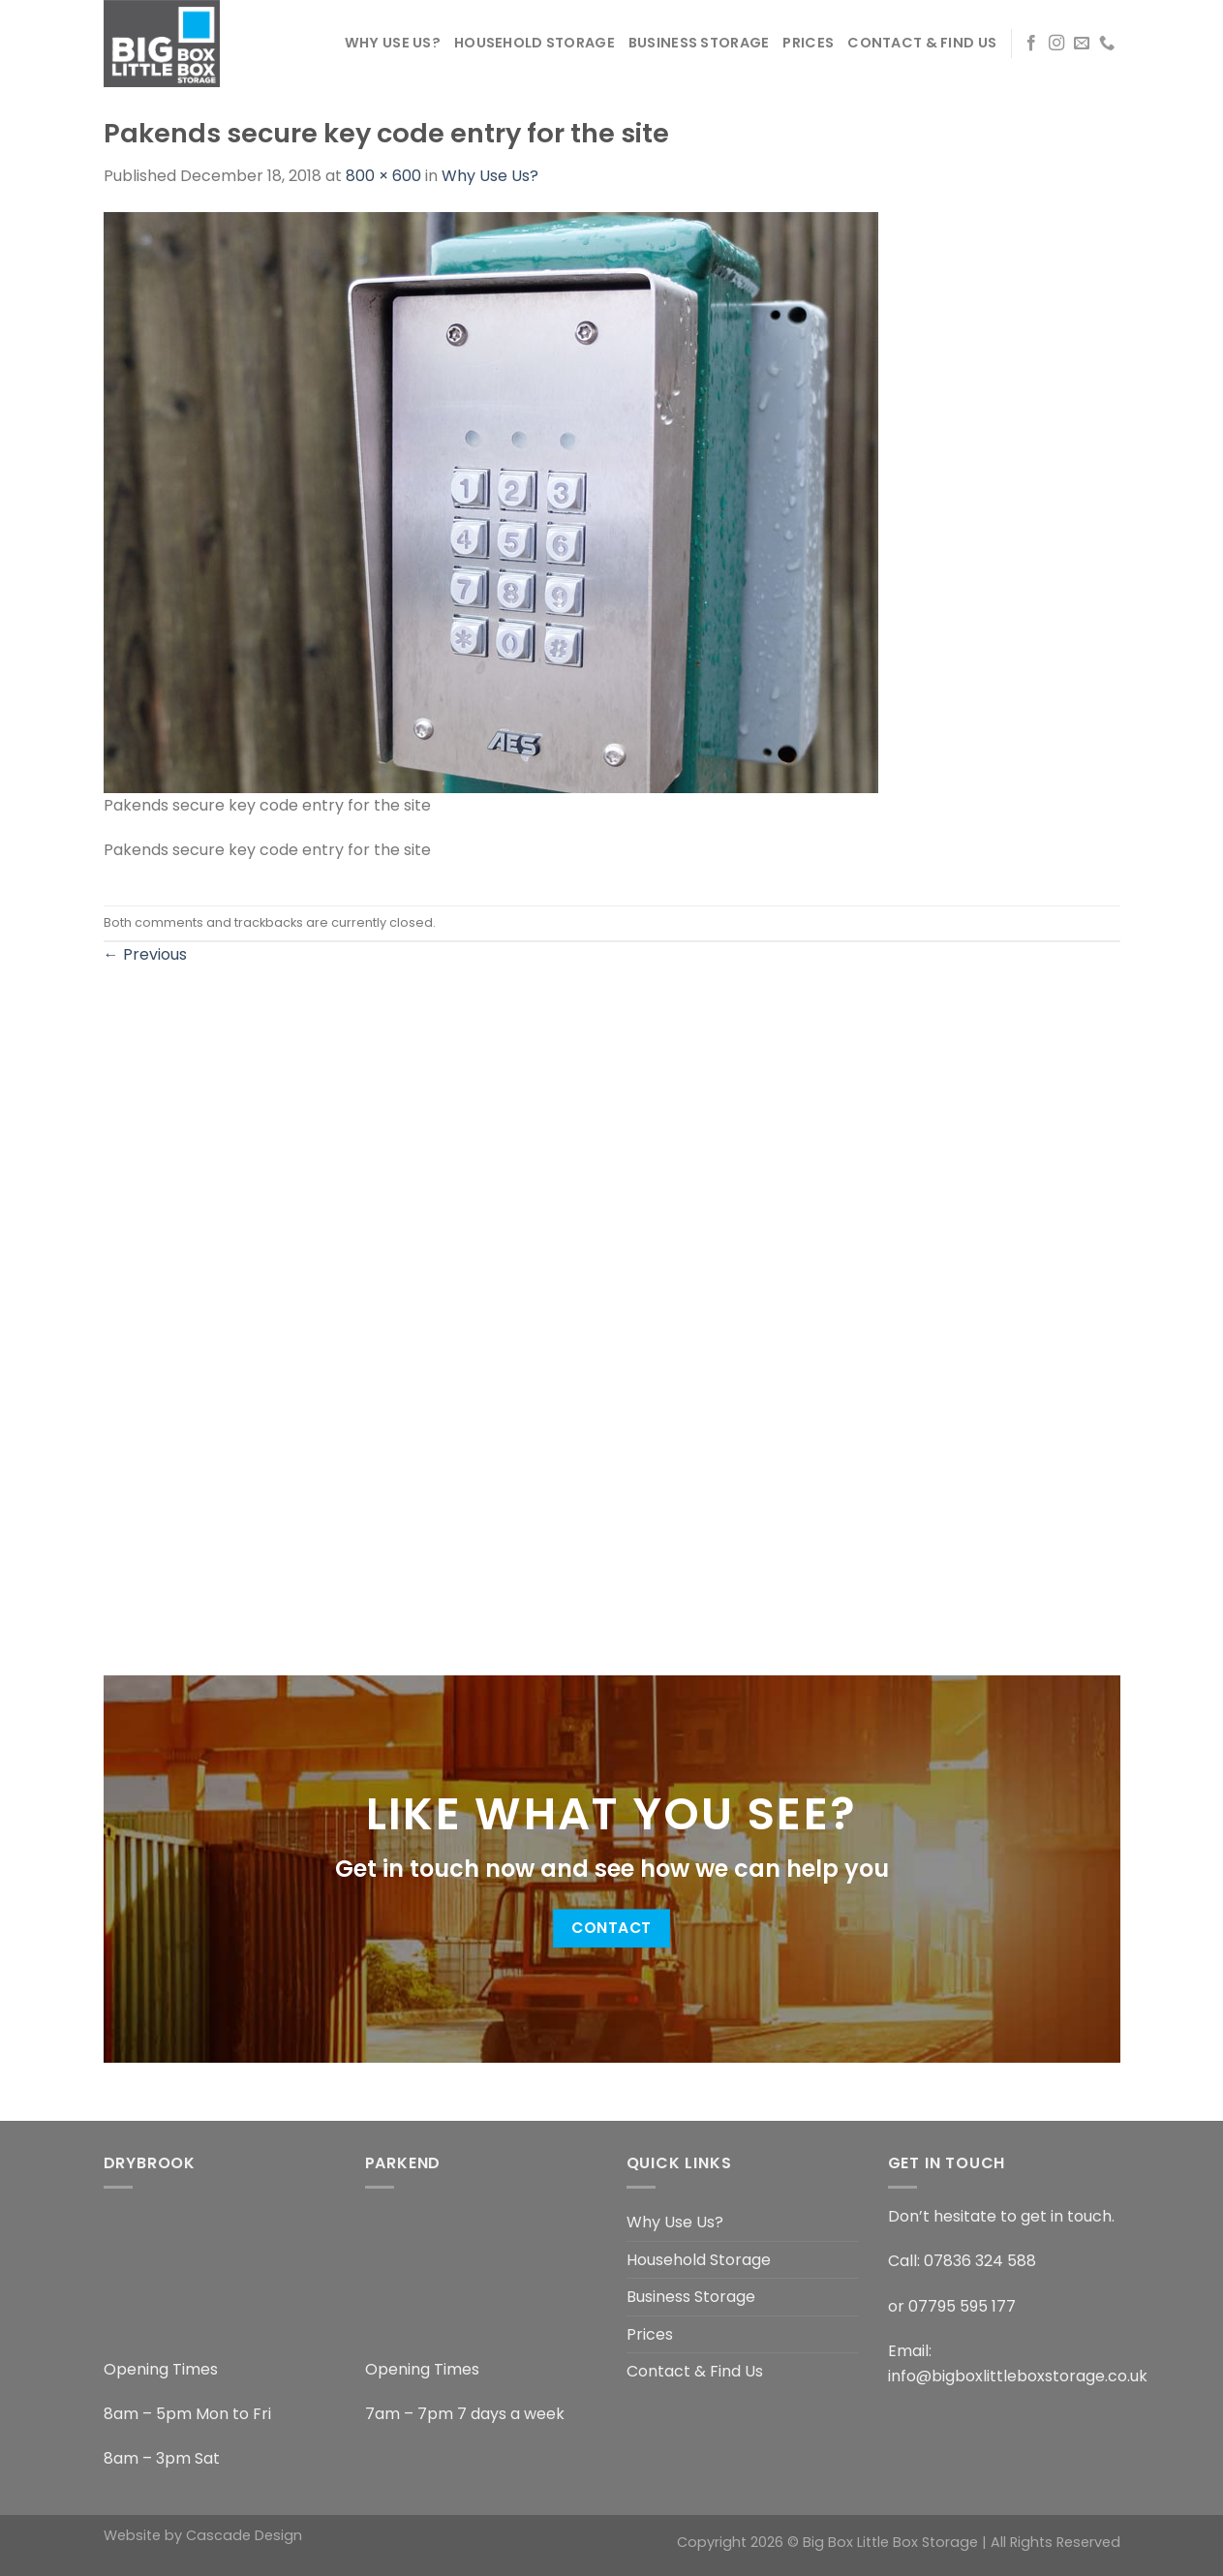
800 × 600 (383, 176)
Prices (808, 42)
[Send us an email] (1081, 43)
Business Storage (699, 42)
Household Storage (534, 42)
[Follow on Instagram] (1056, 43)
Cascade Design (244, 2535)
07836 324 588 (980, 2261)
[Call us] (1107, 43)
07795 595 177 (962, 2306)
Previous (145, 954)
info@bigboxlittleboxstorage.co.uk (1017, 2376)
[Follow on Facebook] (1031, 43)
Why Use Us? (393, 42)
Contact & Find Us (921, 42)
